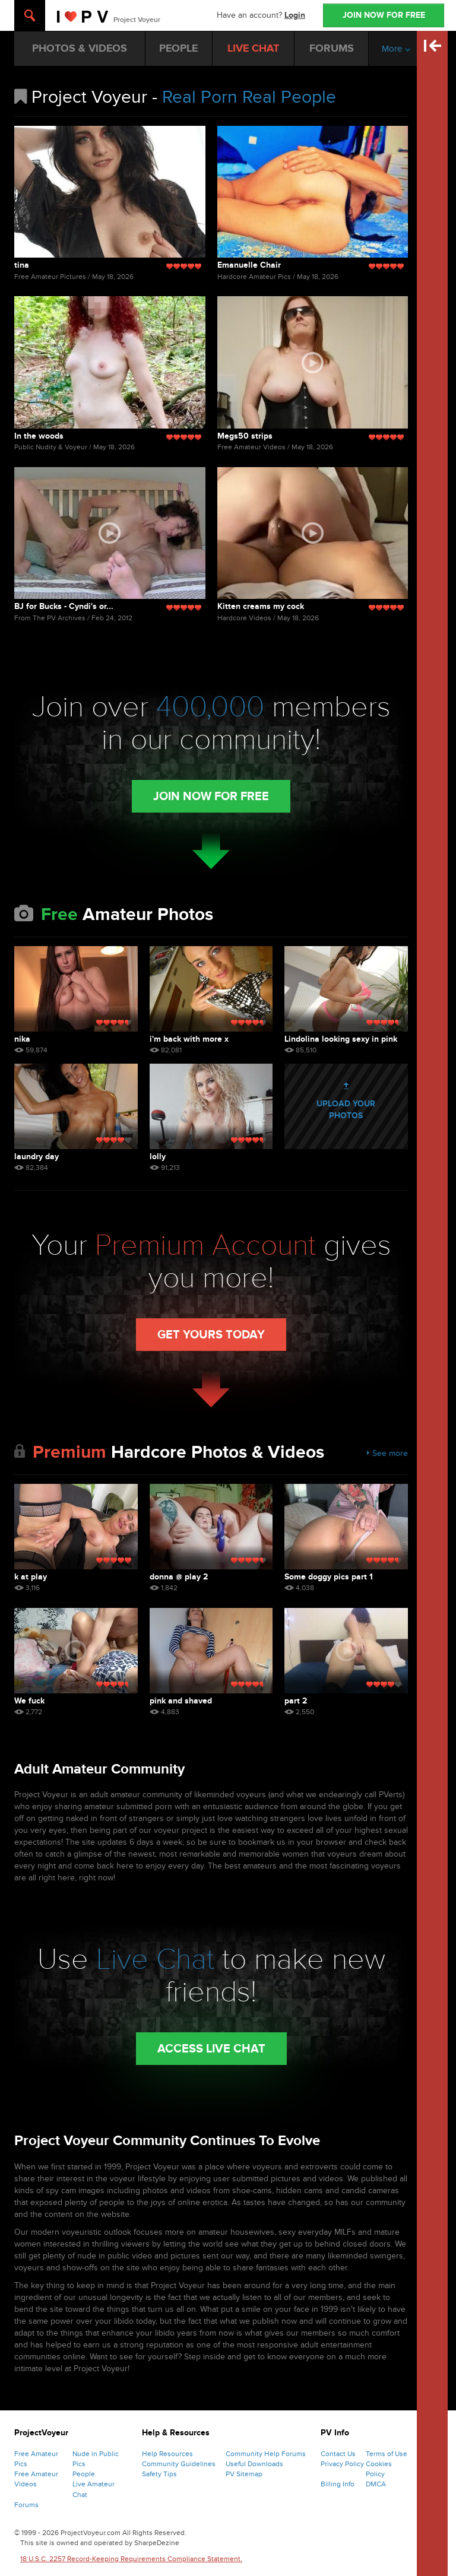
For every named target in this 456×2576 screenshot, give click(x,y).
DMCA (376, 2484)
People (83, 2474)
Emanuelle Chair (249, 265)
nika (22, 1039)
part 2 (295, 1700)
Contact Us (338, 2454)
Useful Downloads (254, 2464)
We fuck (29, 1700)
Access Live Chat (211, 2049)
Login (294, 15)
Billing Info (337, 2484)
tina (21, 265)
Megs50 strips (245, 436)
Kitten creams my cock (260, 606)
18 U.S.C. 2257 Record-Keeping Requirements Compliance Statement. (131, 2559)
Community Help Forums (266, 2454)
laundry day (36, 1156)
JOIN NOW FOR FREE (384, 15)
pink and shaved (181, 1700)
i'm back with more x (189, 1039)
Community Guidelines (179, 2464)
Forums (26, 2505)
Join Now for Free (211, 796)
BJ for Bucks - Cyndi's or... (63, 606)
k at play (30, 1576)
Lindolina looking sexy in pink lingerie (340, 1039)
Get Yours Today (211, 1335)
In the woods (39, 436)
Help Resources (167, 2454)
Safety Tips (159, 2474)
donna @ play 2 (179, 1576)
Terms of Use (386, 2454)
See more (387, 1453)
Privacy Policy (342, 2464)
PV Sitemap (244, 2474)
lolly (158, 1156)
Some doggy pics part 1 (328, 1576)
